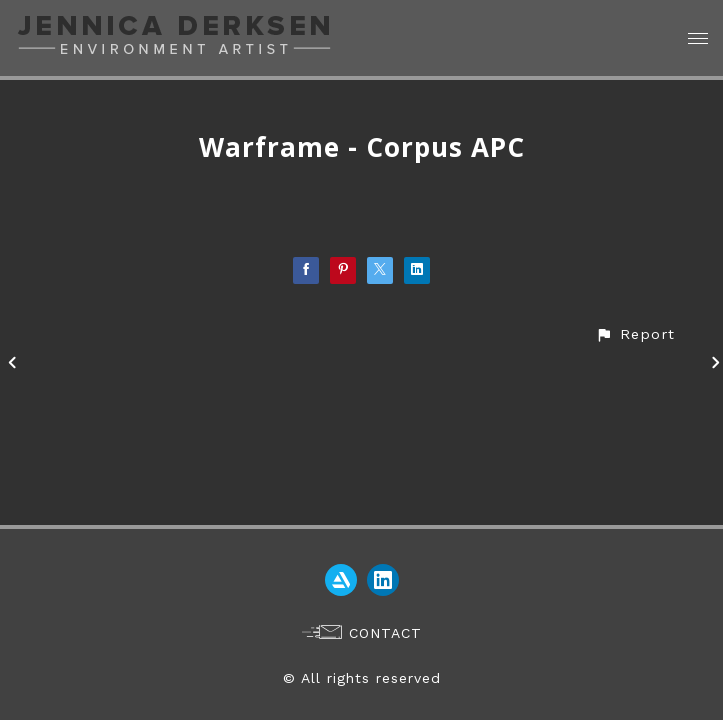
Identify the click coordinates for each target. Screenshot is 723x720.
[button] (635, 334)
